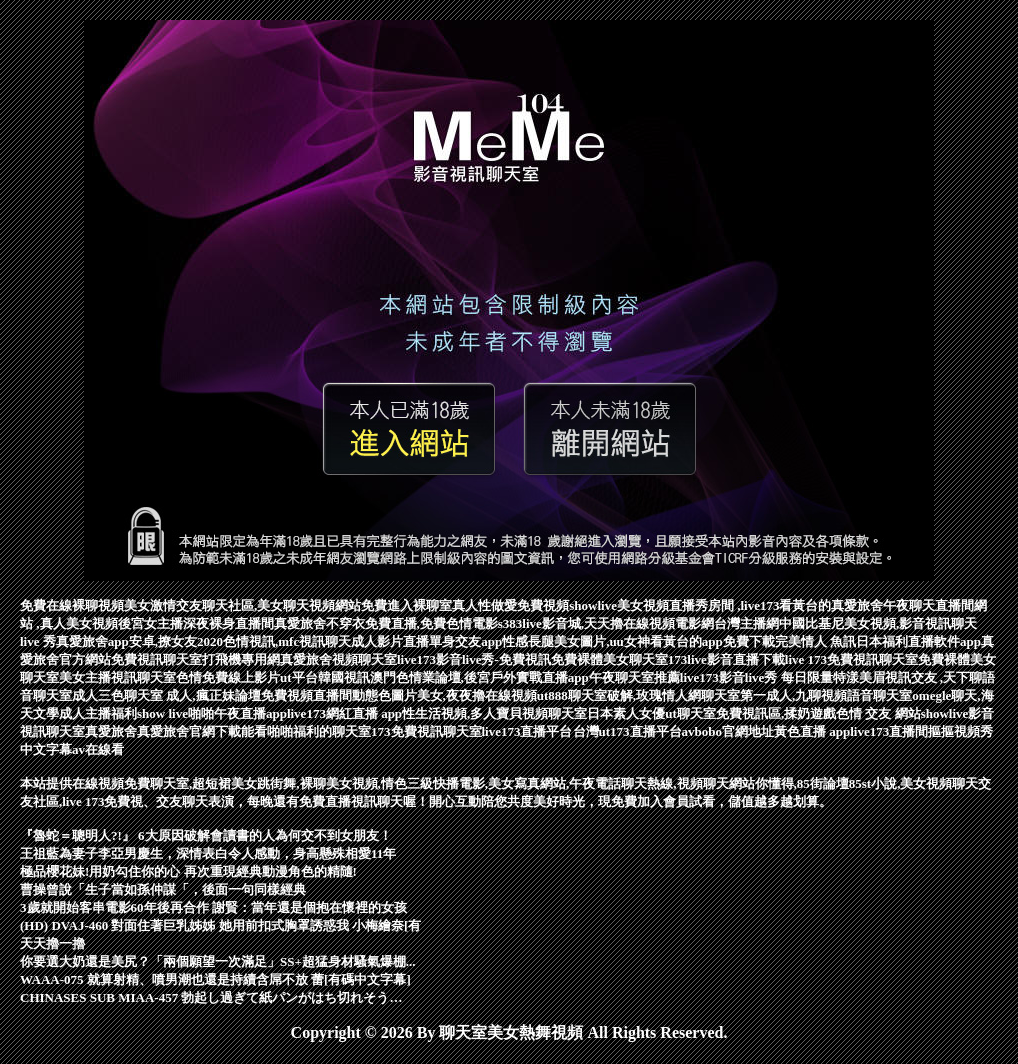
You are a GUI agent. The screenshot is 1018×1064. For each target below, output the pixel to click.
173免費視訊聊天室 (426, 731)
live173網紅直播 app (344, 713)
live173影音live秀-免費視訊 (474, 659)
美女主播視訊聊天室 (117, 677)
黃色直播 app (812, 731)
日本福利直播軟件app (918, 641)
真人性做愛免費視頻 (510, 605)
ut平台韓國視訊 (325, 677)
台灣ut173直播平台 (627, 731)
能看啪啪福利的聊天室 (306, 731)
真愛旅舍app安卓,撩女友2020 (139, 641)
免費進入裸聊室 (406, 605)
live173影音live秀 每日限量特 (763, 677)
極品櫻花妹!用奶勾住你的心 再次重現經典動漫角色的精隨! (188, 871)
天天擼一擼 (52, 943)
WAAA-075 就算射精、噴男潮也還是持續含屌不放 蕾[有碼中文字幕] (215, 979)
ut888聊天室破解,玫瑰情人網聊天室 (638, 695)
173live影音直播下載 (726, 659)
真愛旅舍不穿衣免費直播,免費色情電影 (386, 623)
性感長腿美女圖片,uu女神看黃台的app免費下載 (638, 641)
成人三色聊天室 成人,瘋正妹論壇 (166, 695)
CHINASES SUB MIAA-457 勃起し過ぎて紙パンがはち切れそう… (211, 997)
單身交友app (465, 641)
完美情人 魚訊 (815, 641)
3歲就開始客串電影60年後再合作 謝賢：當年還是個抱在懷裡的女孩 (213, 907)
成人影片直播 (390, 641)
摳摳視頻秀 (960, 731)
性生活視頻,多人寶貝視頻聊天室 (494, 713)
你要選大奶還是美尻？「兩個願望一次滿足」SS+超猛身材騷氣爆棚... (218, 961)
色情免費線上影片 (228, 677)
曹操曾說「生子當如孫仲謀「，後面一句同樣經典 (163, 889)
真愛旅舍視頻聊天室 (338, 659)
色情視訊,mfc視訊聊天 (287, 641)
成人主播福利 (98, 713)
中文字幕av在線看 (72, 749)
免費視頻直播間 (306, 695)
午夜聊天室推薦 (634, 677)
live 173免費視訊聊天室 (851, 659)
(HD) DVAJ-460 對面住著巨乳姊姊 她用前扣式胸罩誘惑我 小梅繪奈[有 (220, 925)
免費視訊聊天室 (156, 659)
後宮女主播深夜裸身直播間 (196, 623)
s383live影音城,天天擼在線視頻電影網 (606, 623)
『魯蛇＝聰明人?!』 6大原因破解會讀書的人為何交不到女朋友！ (206, 835)
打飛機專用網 (241, 659)
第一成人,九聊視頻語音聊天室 (826, 695)
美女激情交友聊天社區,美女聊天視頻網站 (242, 605)
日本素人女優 (626, 713)
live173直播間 (889, 731)
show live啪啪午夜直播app (212, 713)
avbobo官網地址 (728, 731)
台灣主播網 (746, 623)
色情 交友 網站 (878, 713)
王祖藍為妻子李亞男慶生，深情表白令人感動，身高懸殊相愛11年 (208, 853)
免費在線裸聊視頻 (72, 605)
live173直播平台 (527, 731)
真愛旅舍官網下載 (189, 731)
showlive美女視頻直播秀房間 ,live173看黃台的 (700, 605)
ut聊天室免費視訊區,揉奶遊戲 (750, 713)
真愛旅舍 (111, 731)
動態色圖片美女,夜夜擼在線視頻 (444, 695)
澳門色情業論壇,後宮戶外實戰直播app (479, 677)
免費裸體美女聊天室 (609, 659)
